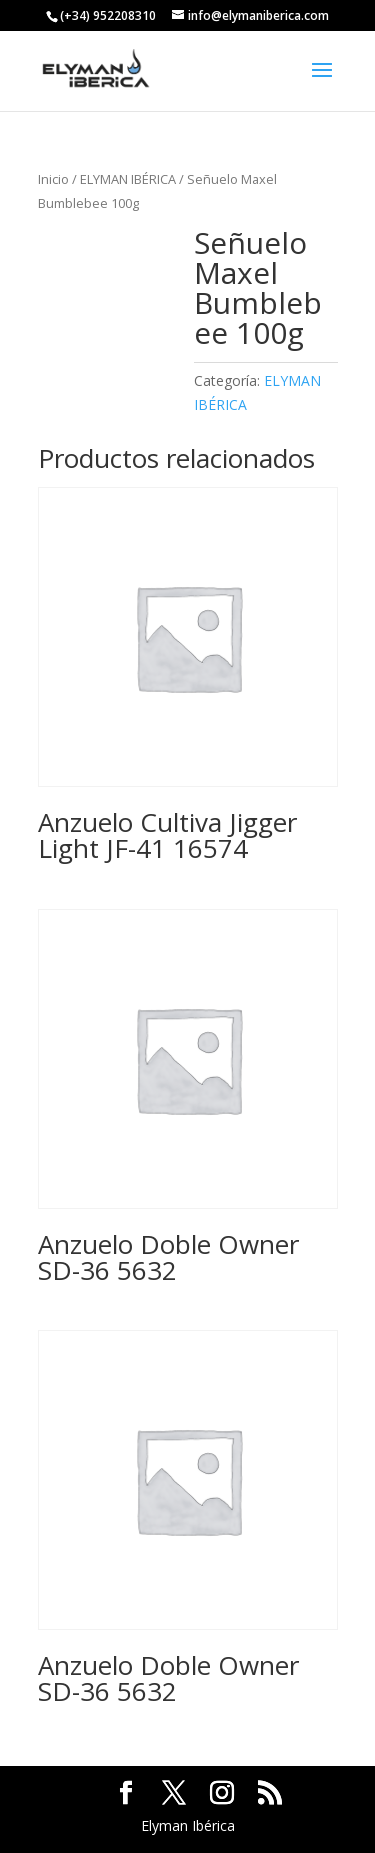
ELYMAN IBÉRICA (128, 179)
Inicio (53, 179)
